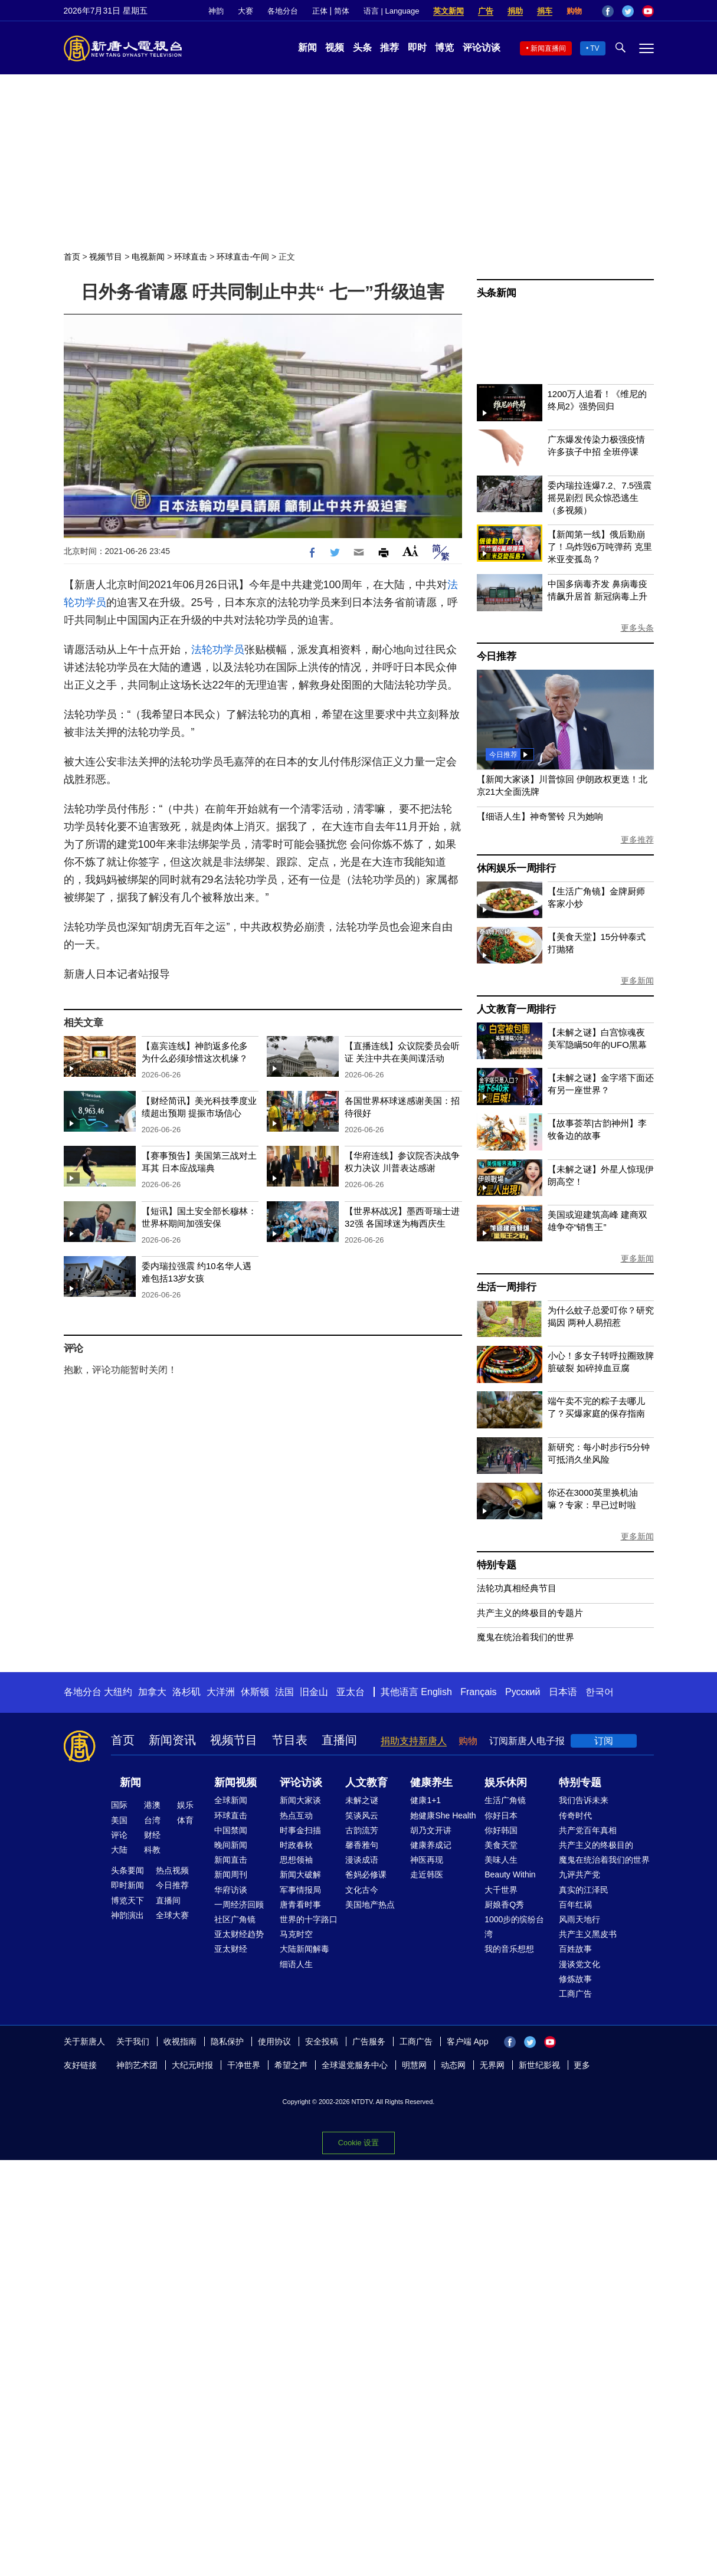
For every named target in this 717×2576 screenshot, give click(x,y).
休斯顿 (255, 1692)
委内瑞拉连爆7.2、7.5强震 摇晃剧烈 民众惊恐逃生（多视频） (600, 497)
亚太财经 (230, 1949)
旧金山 (314, 1692)
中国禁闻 (230, 1830)
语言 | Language (391, 10)
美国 (119, 1820)
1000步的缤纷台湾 (514, 1927)
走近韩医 (426, 1874)
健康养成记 (430, 1845)
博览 (444, 47)
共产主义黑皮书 (588, 1934)
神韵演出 (127, 1915)
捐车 (544, 10)
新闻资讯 (172, 1739)
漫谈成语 (361, 1859)
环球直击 (190, 256)
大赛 (245, 10)
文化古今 (361, 1890)
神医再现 (426, 1859)
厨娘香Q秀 (504, 1904)
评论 (119, 1835)
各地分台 (282, 10)
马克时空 (296, 1934)
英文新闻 (448, 10)
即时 (417, 47)
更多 (582, 2065)
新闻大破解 (300, 1874)
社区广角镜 (235, 1919)
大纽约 (118, 1692)
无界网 (492, 2065)
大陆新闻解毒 (304, 1949)
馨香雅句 (361, 1845)
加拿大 (152, 1692)
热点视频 (172, 1870)
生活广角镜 (505, 1800)
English (436, 1692)
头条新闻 (496, 293)
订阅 (603, 1741)
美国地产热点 (370, 1904)
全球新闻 (230, 1800)
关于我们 (132, 2041)
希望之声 (290, 2065)
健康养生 (431, 1782)
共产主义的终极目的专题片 (530, 1613)
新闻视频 (235, 1782)
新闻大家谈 (300, 1800)
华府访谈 (230, 1890)
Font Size (410, 551)
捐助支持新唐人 (414, 1741)
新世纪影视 (539, 2065)
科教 (152, 1849)
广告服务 (368, 2041)
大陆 (119, 1849)
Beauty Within (509, 1874)
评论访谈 (481, 47)
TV (594, 48)
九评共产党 (579, 1874)
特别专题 (496, 1565)
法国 (284, 1692)
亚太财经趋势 (239, 1934)
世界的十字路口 (309, 1919)
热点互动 (296, 1815)
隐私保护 (227, 2041)
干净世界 (243, 2065)
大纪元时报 (192, 2065)
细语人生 (296, 1964)
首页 (72, 256)
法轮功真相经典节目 (516, 1588)
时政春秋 (296, 1845)
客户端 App (468, 2041)
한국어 (599, 1692)
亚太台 (350, 1692)
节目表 (289, 1739)
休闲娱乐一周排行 (516, 868)
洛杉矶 (186, 1692)
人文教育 (366, 1782)
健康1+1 (425, 1800)
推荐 (389, 47)
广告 (485, 10)
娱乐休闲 (505, 1782)
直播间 (339, 1739)
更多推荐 (637, 839)
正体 (320, 10)
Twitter (628, 11)
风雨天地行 (579, 1919)
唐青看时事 (300, 1904)
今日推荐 (496, 656)
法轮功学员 (217, 650)
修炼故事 (575, 1979)
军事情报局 (300, 1890)
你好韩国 (501, 1830)
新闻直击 (230, 1859)
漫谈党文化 (579, 1964)
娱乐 (185, 1805)
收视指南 (180, 2041)
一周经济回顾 (239, 1904)
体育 (185, 1820)
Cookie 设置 (358, 2142)
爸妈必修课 (366, 1874)
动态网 (453, 2065)
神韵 (216, 10)
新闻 (307, 47)
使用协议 (274, 2041)
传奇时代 (575, 1815)
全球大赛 (172, 1915)
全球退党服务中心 (355, 2065)
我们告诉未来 (583, 1800)
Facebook (608, 11)
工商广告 (575, 1993)
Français (478, 1692)
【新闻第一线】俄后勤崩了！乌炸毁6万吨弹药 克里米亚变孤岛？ (600, 546)
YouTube (648, 11)
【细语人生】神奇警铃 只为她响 (540, 816)
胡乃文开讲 (430, 1830)
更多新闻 (637, 980)
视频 (334, 47)
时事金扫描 (300, 1830)
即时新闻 (127, 1885)
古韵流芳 (361, 1830)
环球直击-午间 (243, 256)
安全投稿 (321, 2041)
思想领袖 (296, 1859)
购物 (574, 10)
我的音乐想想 (509, 1949)
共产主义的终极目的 (596, 1845)
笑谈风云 (361, 1815)
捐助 (515, 10)
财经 (152, 1835)
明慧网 (414, 2065)
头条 (362, 47)
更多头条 (637, 627)
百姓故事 (575, 1949)
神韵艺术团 (137, 2065)
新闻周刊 (230, 1874)
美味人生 (501, 1859)
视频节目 (105, 256)
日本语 (563, 1692)
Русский (522, 1692)
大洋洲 (221, 1692)
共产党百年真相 (588, 1830)
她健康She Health (443, 1815)
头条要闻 (127, 1870)
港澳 (152, 1805)
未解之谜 (361, 1800)
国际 (119, 1805)
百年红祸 (575, 1904)
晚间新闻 (230, 1845)
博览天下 (127, 1900)
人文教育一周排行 (516, 1009)
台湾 (152, 1820)
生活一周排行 (506, 1287)
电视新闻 (148, 256)
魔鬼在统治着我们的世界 (525, 1637)
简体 (341, 10)
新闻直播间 (548, 48)
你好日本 (501, 1815)
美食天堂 (501, 1845)
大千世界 (501, 1890)
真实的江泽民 (583, 1890)
